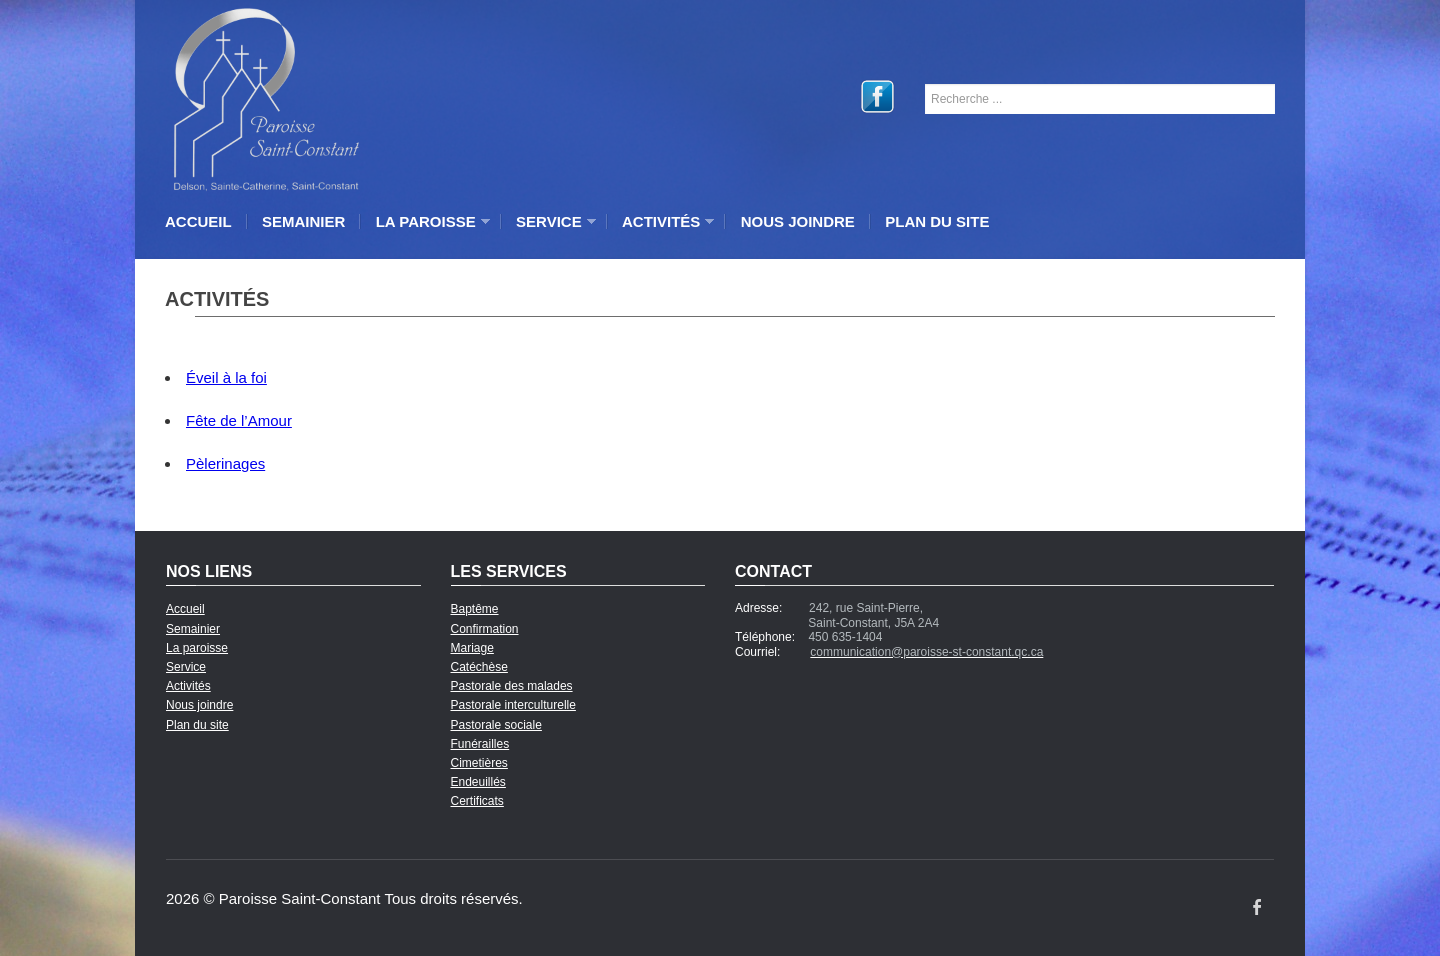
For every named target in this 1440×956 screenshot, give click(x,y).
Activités (663, 221)
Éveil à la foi (226, 377)
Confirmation (485, 629)
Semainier (303, 221)
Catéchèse (479, 667)
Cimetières (479, 763)
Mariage (472, 648)
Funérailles (480, 744)
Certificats (477, 801)
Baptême (475, 609)
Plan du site (937, 221)
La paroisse (428, 221)
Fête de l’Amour (239, 420)
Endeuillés (478, 782)
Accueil (198, 221)
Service (551, 221)
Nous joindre (798, 221)
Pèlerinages (225, 463)
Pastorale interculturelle (513, 705)
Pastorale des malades (512, 686)
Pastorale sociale (496, 725)
